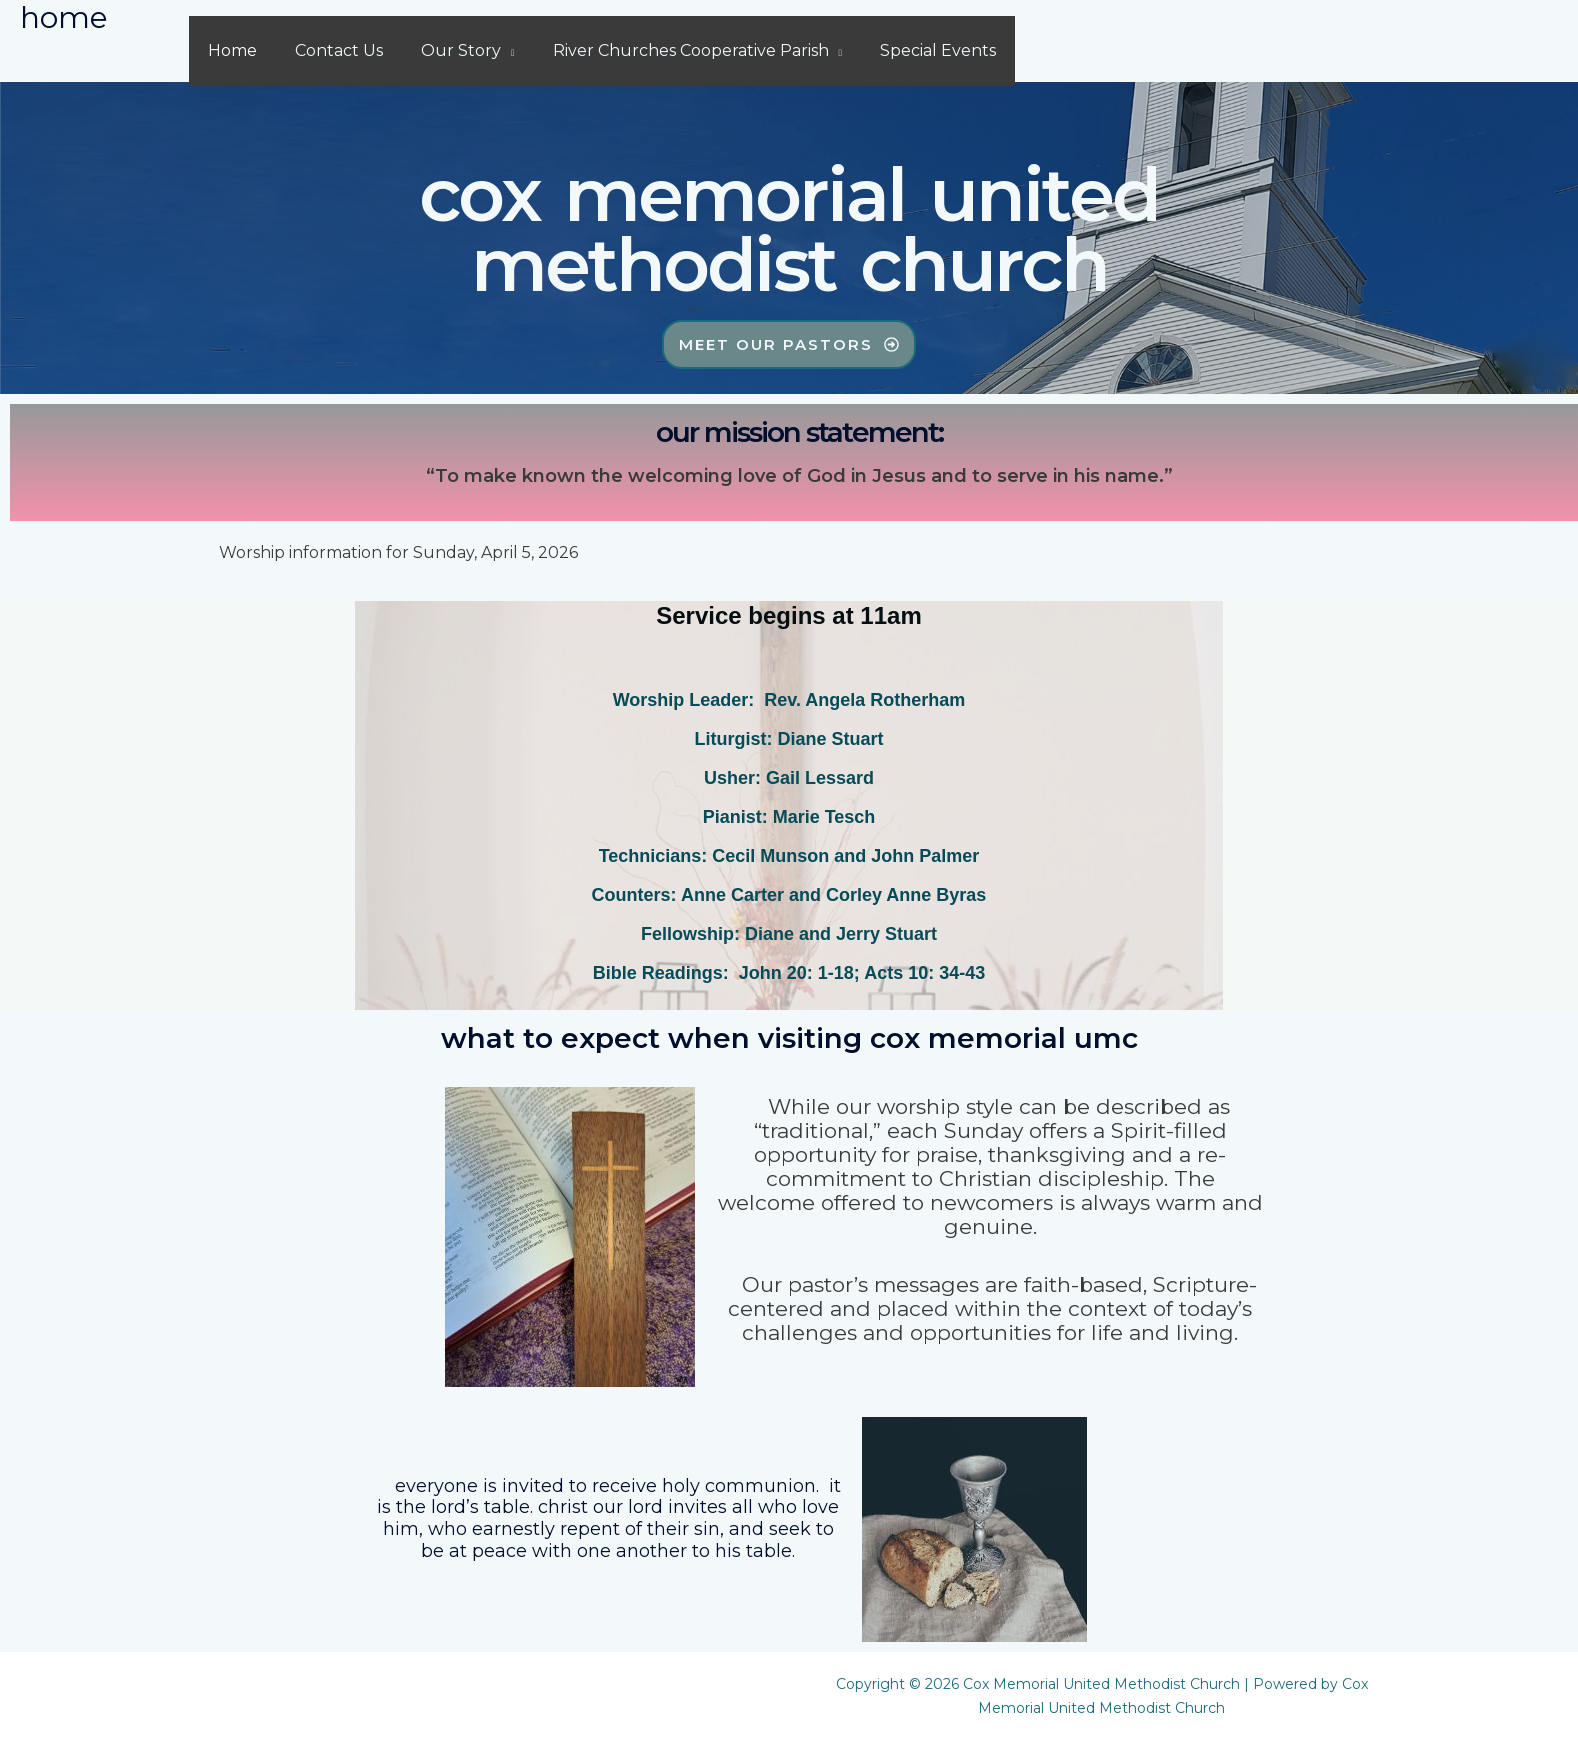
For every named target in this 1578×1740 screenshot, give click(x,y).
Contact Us (330, 50)
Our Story (446, 50)
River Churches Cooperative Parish (670, 50)
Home (229, 50)
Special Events (911, 50)
